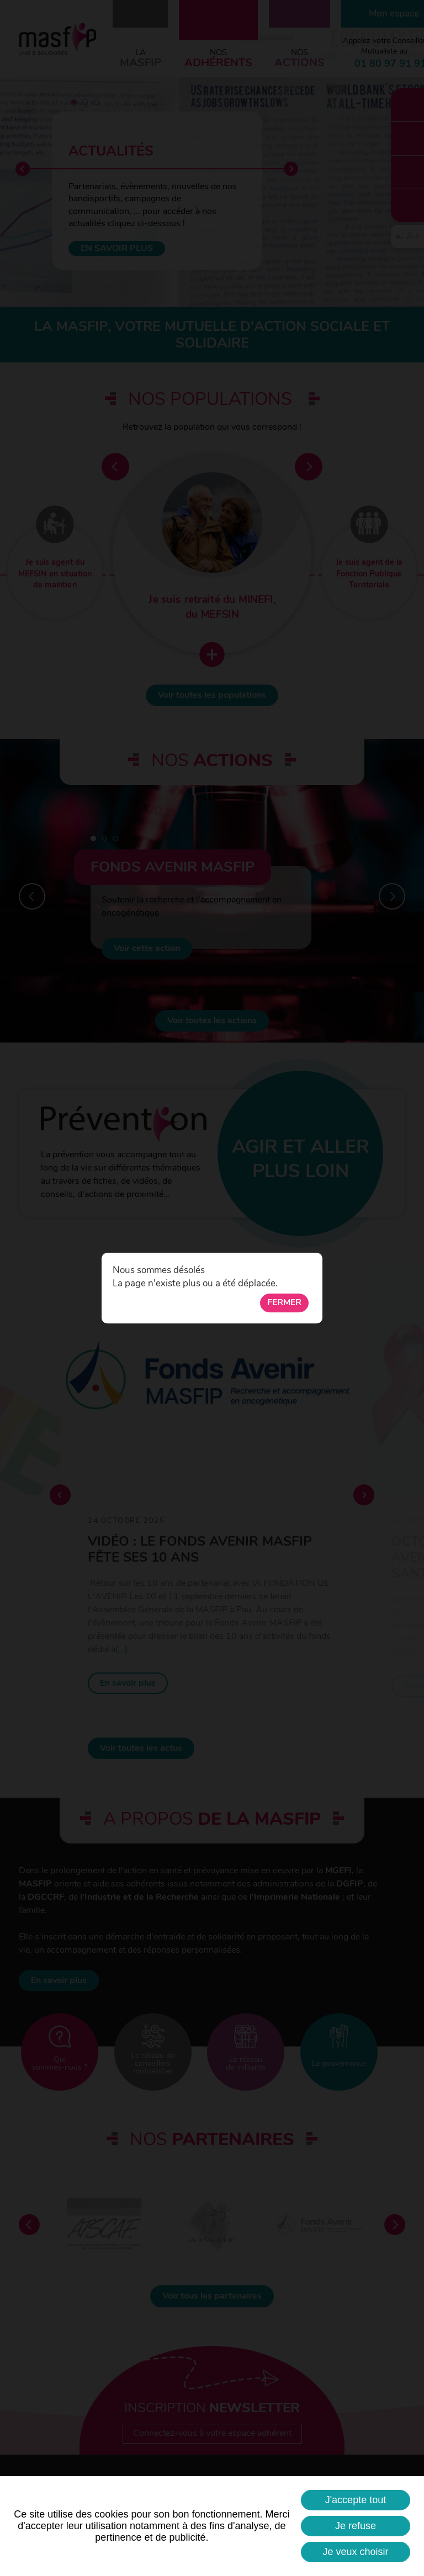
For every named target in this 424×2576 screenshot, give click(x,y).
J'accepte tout (355, 2499)
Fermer (284, 1303)
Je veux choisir (355, 2551)
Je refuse (355, 2525)
